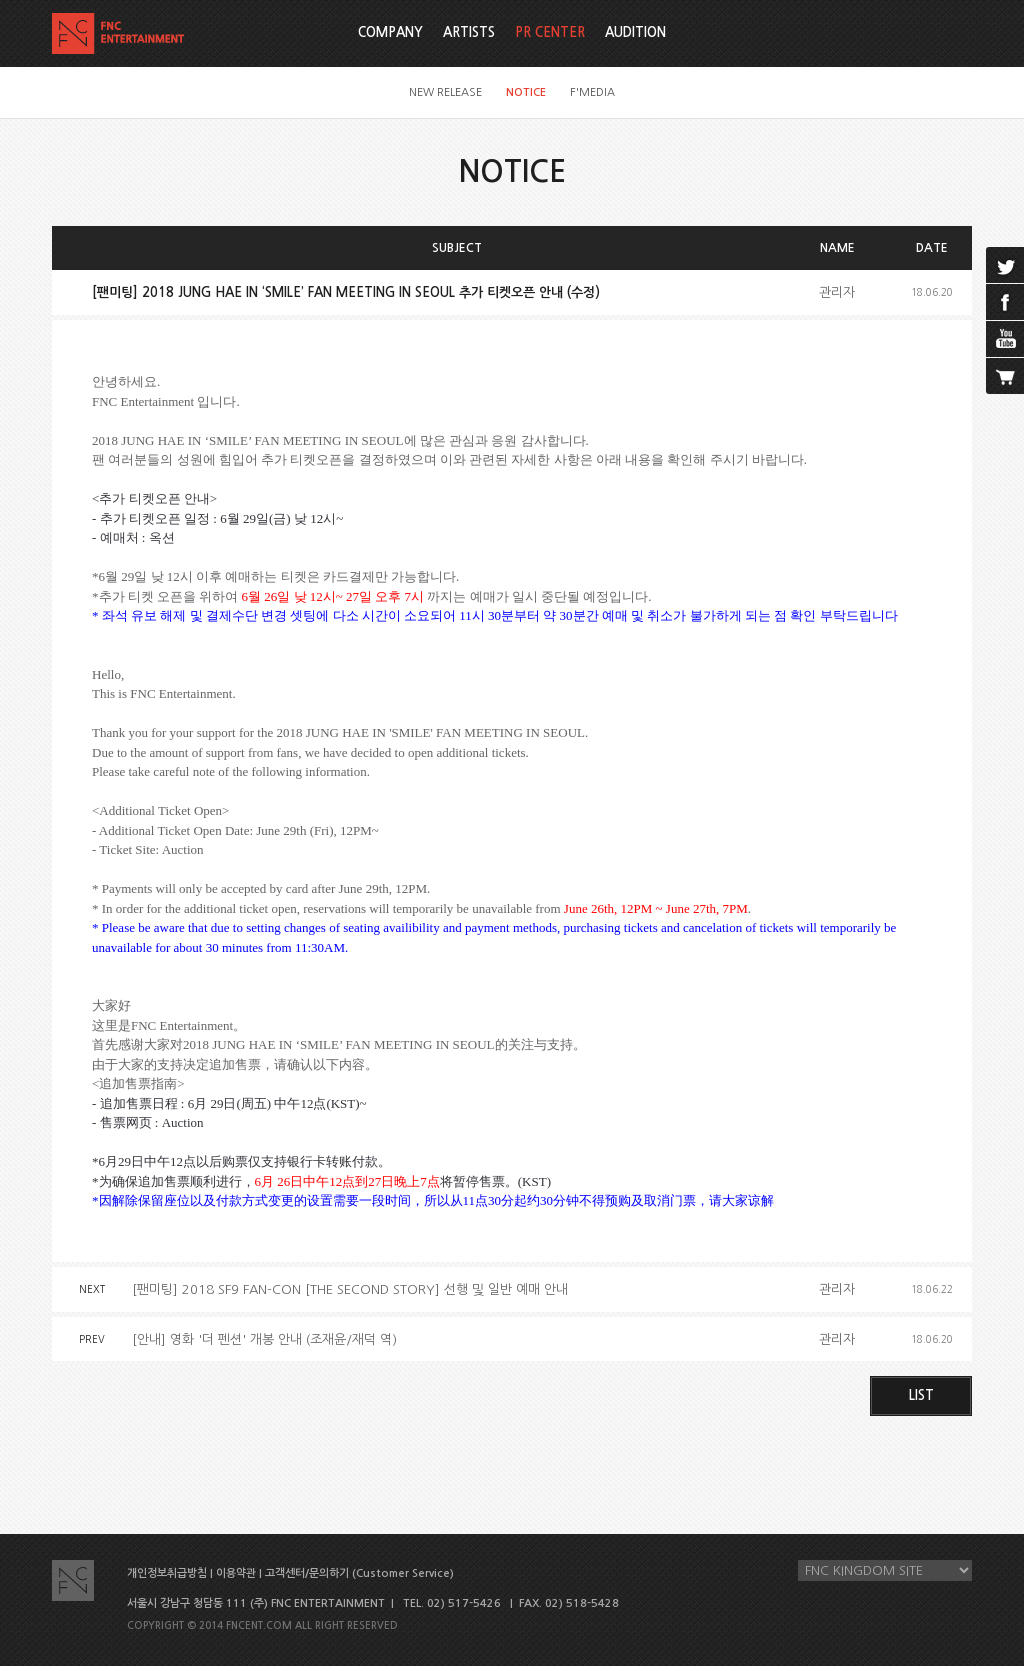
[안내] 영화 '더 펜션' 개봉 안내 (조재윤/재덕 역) (264, 1339)
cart (1005, 376)
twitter (1005, 265)
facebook (1005, 302)
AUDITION (635, 32)
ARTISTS (469, 32)
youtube (1005, 339)
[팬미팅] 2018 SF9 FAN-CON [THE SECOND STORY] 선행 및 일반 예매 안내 (350, 1289)
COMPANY (390, 32)
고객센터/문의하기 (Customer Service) (359, 1573)
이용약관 (236, 1573)
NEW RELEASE (445, 92)
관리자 (837, 292)
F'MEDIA (592, 92)
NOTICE (526, 92)
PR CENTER (550, 32)
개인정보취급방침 (167, 1573)
